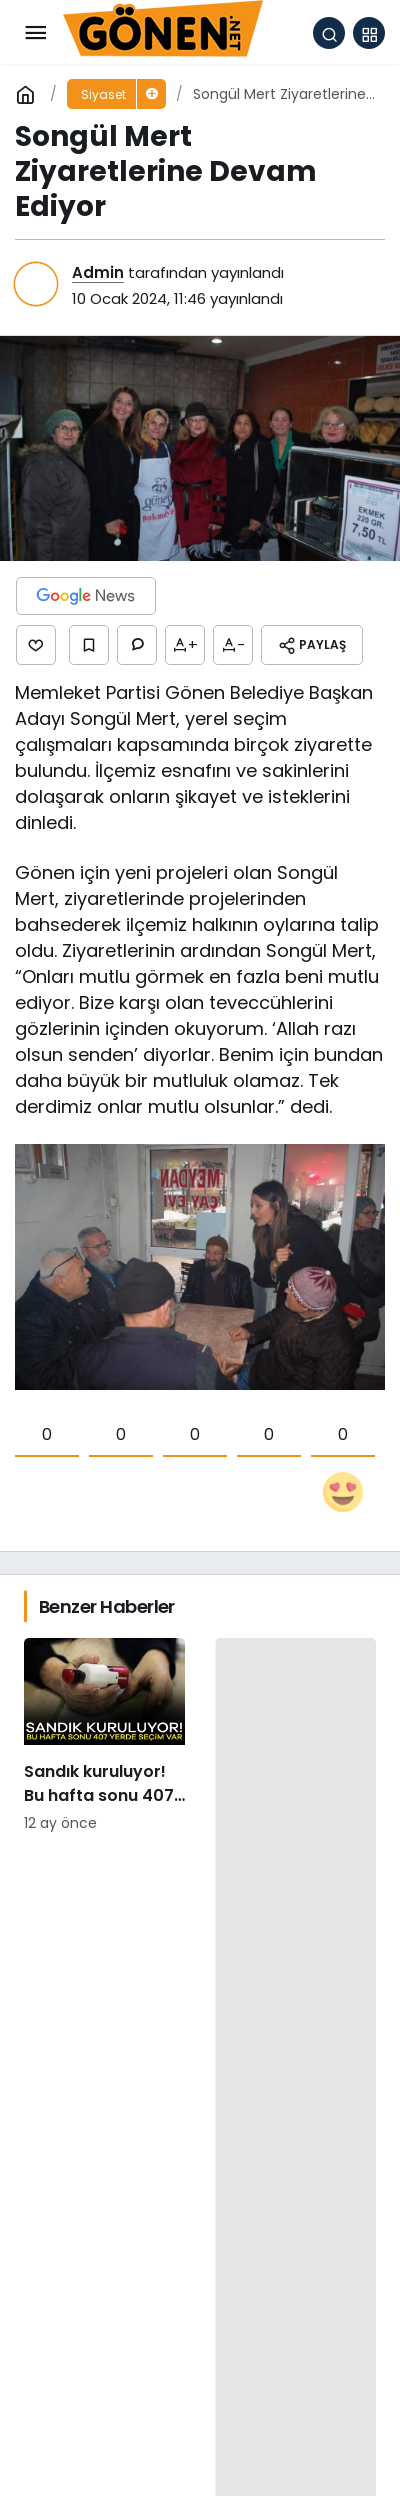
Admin (98, 272)
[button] (369, 33)
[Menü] (35, 33)
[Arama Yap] (329, 33)
